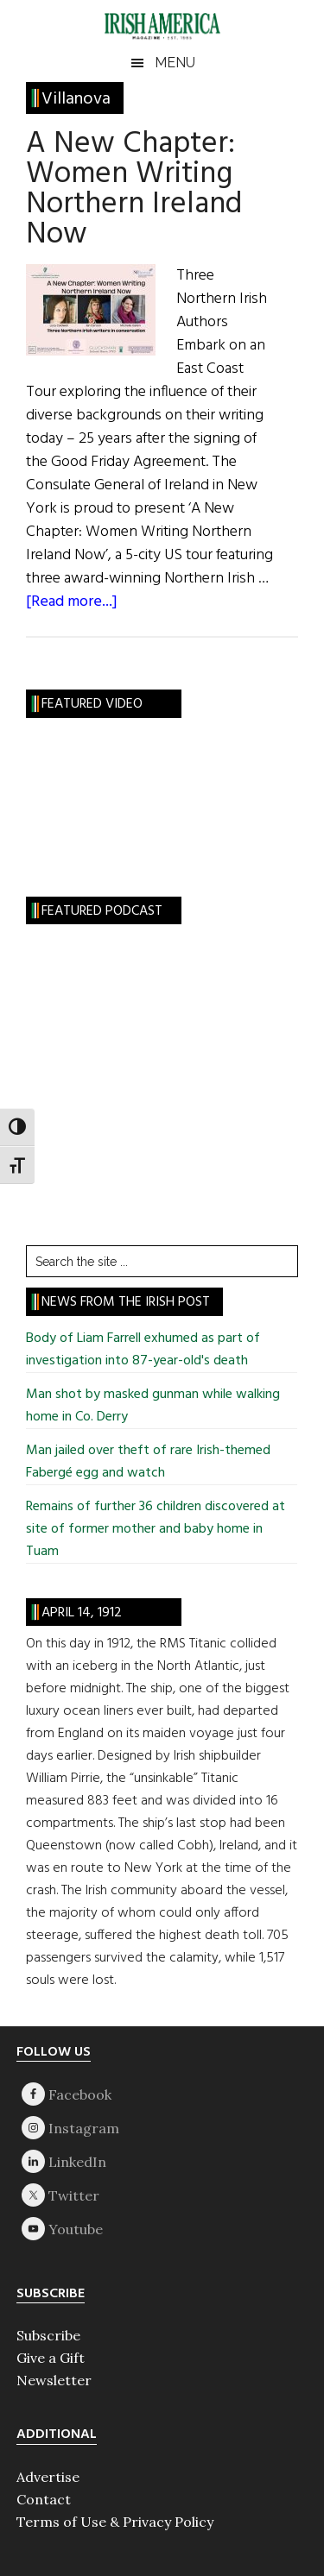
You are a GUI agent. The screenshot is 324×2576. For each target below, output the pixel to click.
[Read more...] (72, 601)
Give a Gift (50, 2357)
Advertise (47, 2476)
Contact (43, 2499)
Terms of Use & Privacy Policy (114, 2521)
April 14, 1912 (81, 1613)
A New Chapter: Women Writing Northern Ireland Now (134, 189)
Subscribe (48, 2335)
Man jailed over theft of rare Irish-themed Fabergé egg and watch (148, 1461)
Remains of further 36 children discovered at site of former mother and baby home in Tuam (155, 1529)
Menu (175, 62)
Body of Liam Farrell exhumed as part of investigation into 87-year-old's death (143, 1349)
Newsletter (54, 2380)
